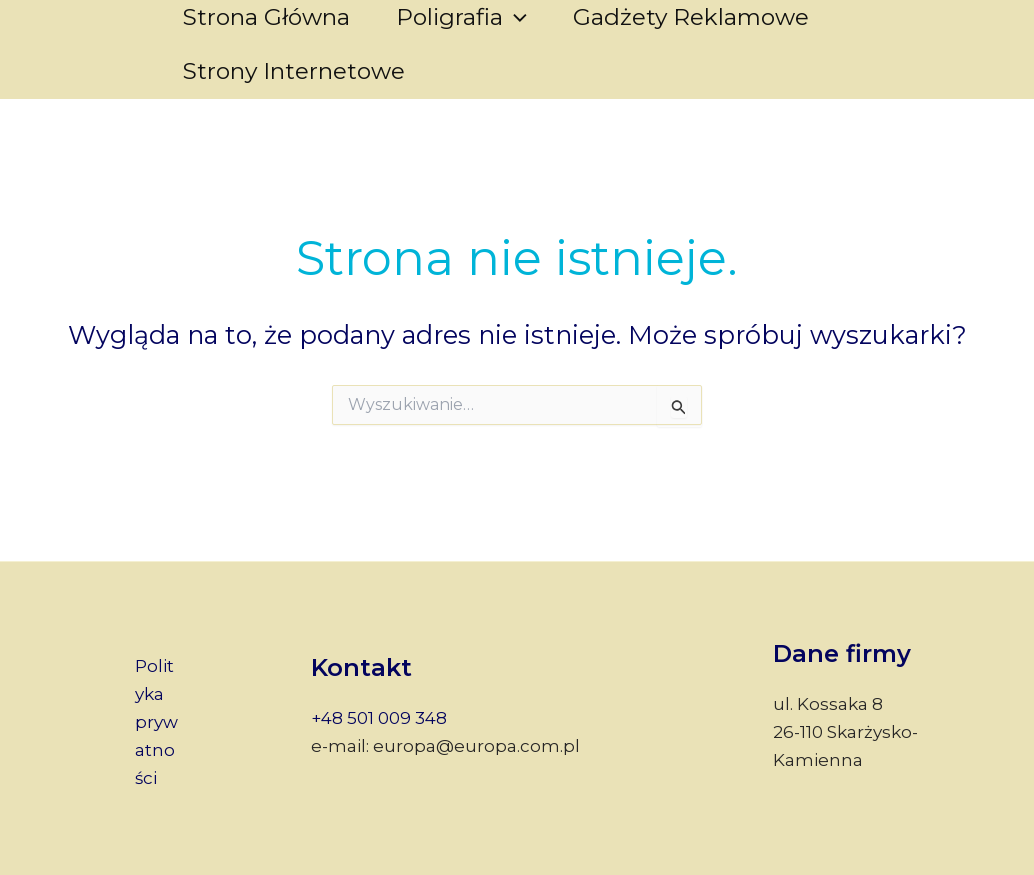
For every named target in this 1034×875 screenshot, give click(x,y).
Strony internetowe (294, 71)
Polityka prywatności (156, 722)
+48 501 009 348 (379, 718)
